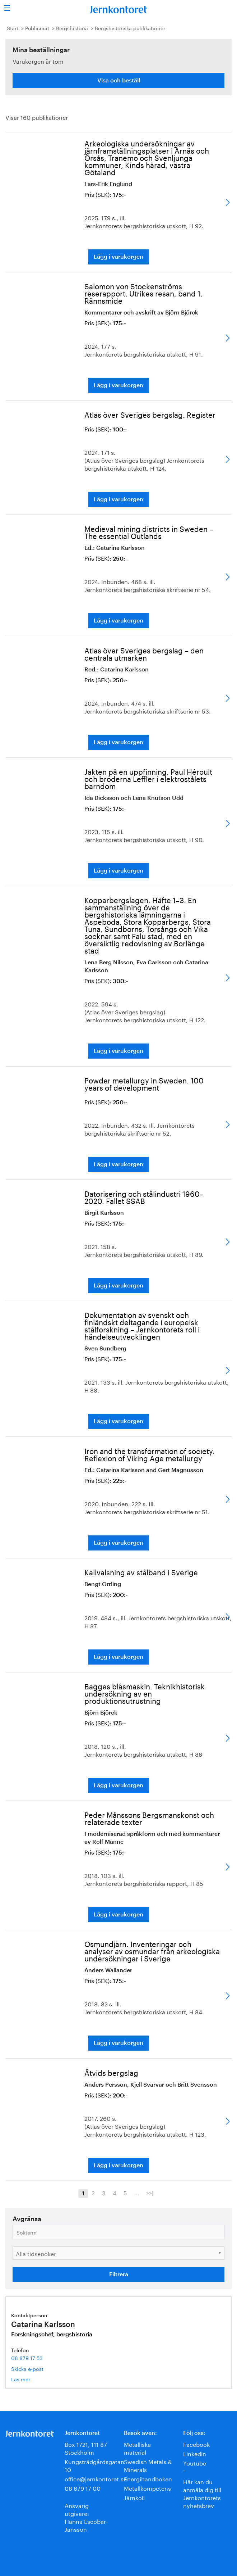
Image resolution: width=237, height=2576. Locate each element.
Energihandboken (148, 2478)
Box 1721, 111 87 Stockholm (86, 2447)
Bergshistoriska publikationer (130, 28)
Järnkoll (134, 2497)
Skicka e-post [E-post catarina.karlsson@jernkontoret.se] (27, 2368)
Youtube (194, 2462)
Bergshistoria (72, 28)
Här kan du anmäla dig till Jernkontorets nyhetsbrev (202, 2493)
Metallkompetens (147, 2487)
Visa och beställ (118, 80)
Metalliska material (137, 2447)
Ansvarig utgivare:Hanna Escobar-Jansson (86, 2516)
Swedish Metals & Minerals (148, 2465)
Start (12, 28)
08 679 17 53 (27, 2358)
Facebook (196, 2443)
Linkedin (194, 2453)
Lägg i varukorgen (118, 257)
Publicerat (37, 28)
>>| (149, 2192)
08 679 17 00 (83, 2487)
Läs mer (31, 2379)
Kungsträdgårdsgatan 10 (94, 2465)
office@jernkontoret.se (96, 2478)
